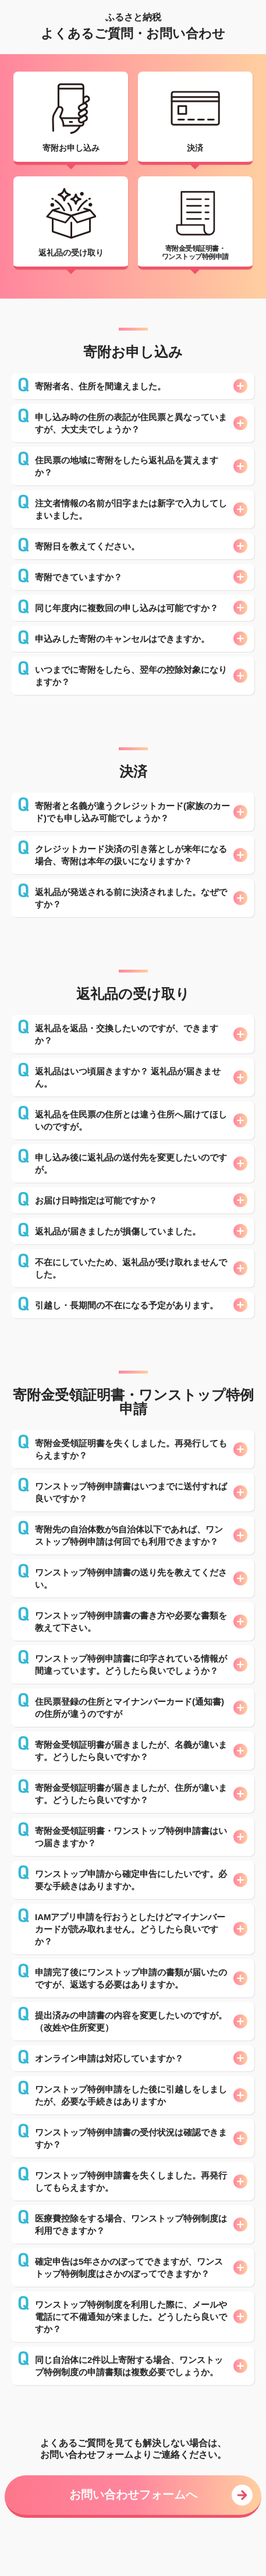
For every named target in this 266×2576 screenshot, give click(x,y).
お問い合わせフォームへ (133, 2494)
